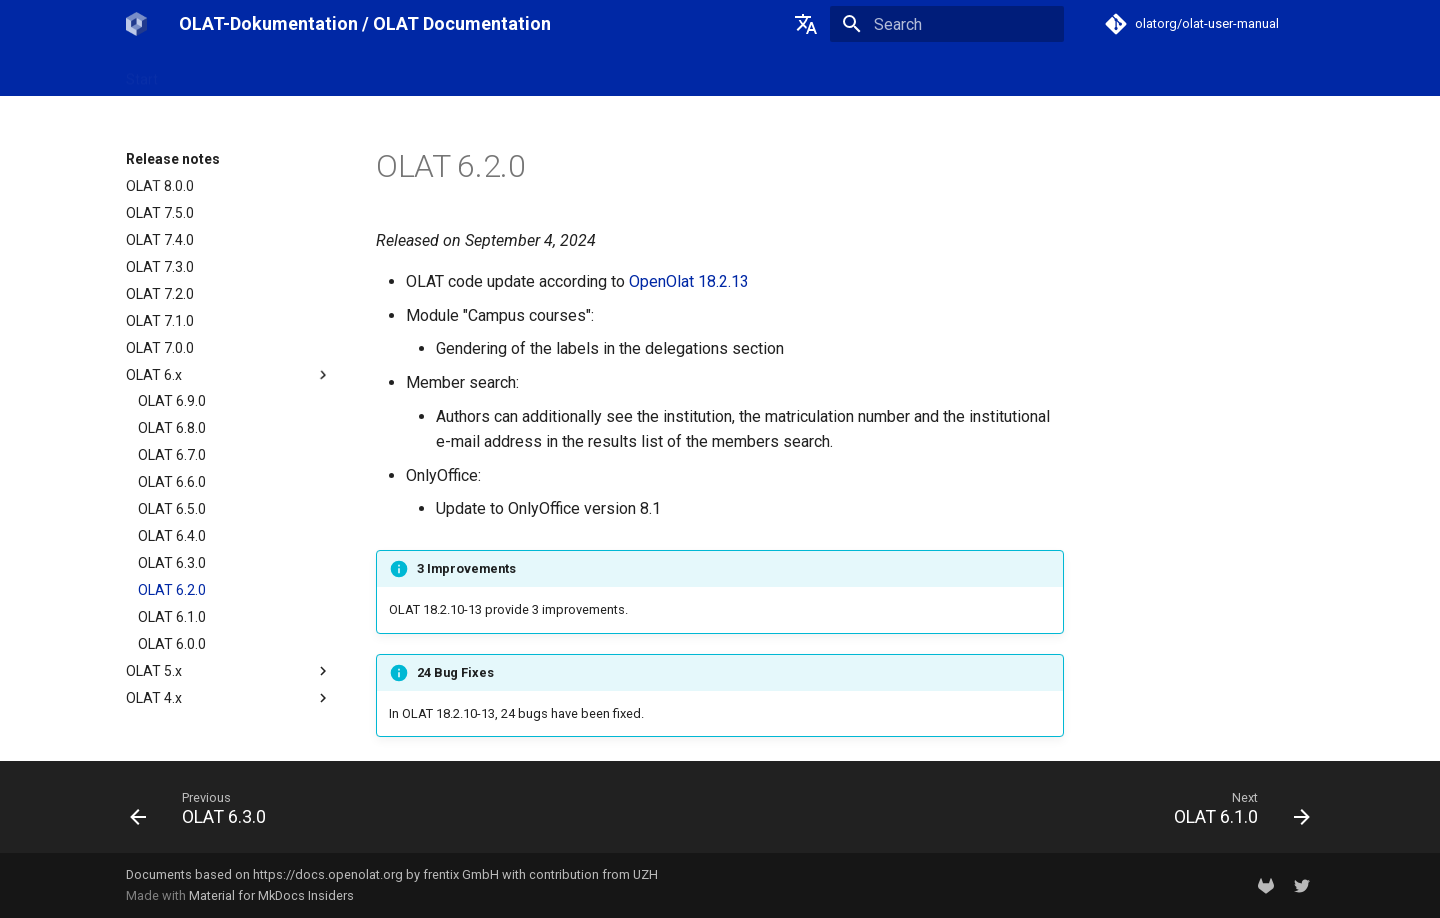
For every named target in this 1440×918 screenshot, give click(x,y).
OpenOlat (301, 73)
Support (494, 73)
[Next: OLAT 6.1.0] (1235, 813)
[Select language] (806, 24)
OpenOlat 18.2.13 (689, 281)
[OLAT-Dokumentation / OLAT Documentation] (136, 24)
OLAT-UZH (214, 73)
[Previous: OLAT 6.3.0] (204, 813)
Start (142, 73)
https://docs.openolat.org (328, 874)
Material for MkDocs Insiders (271, 895)
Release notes (400, 73)
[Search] (947, 24)
